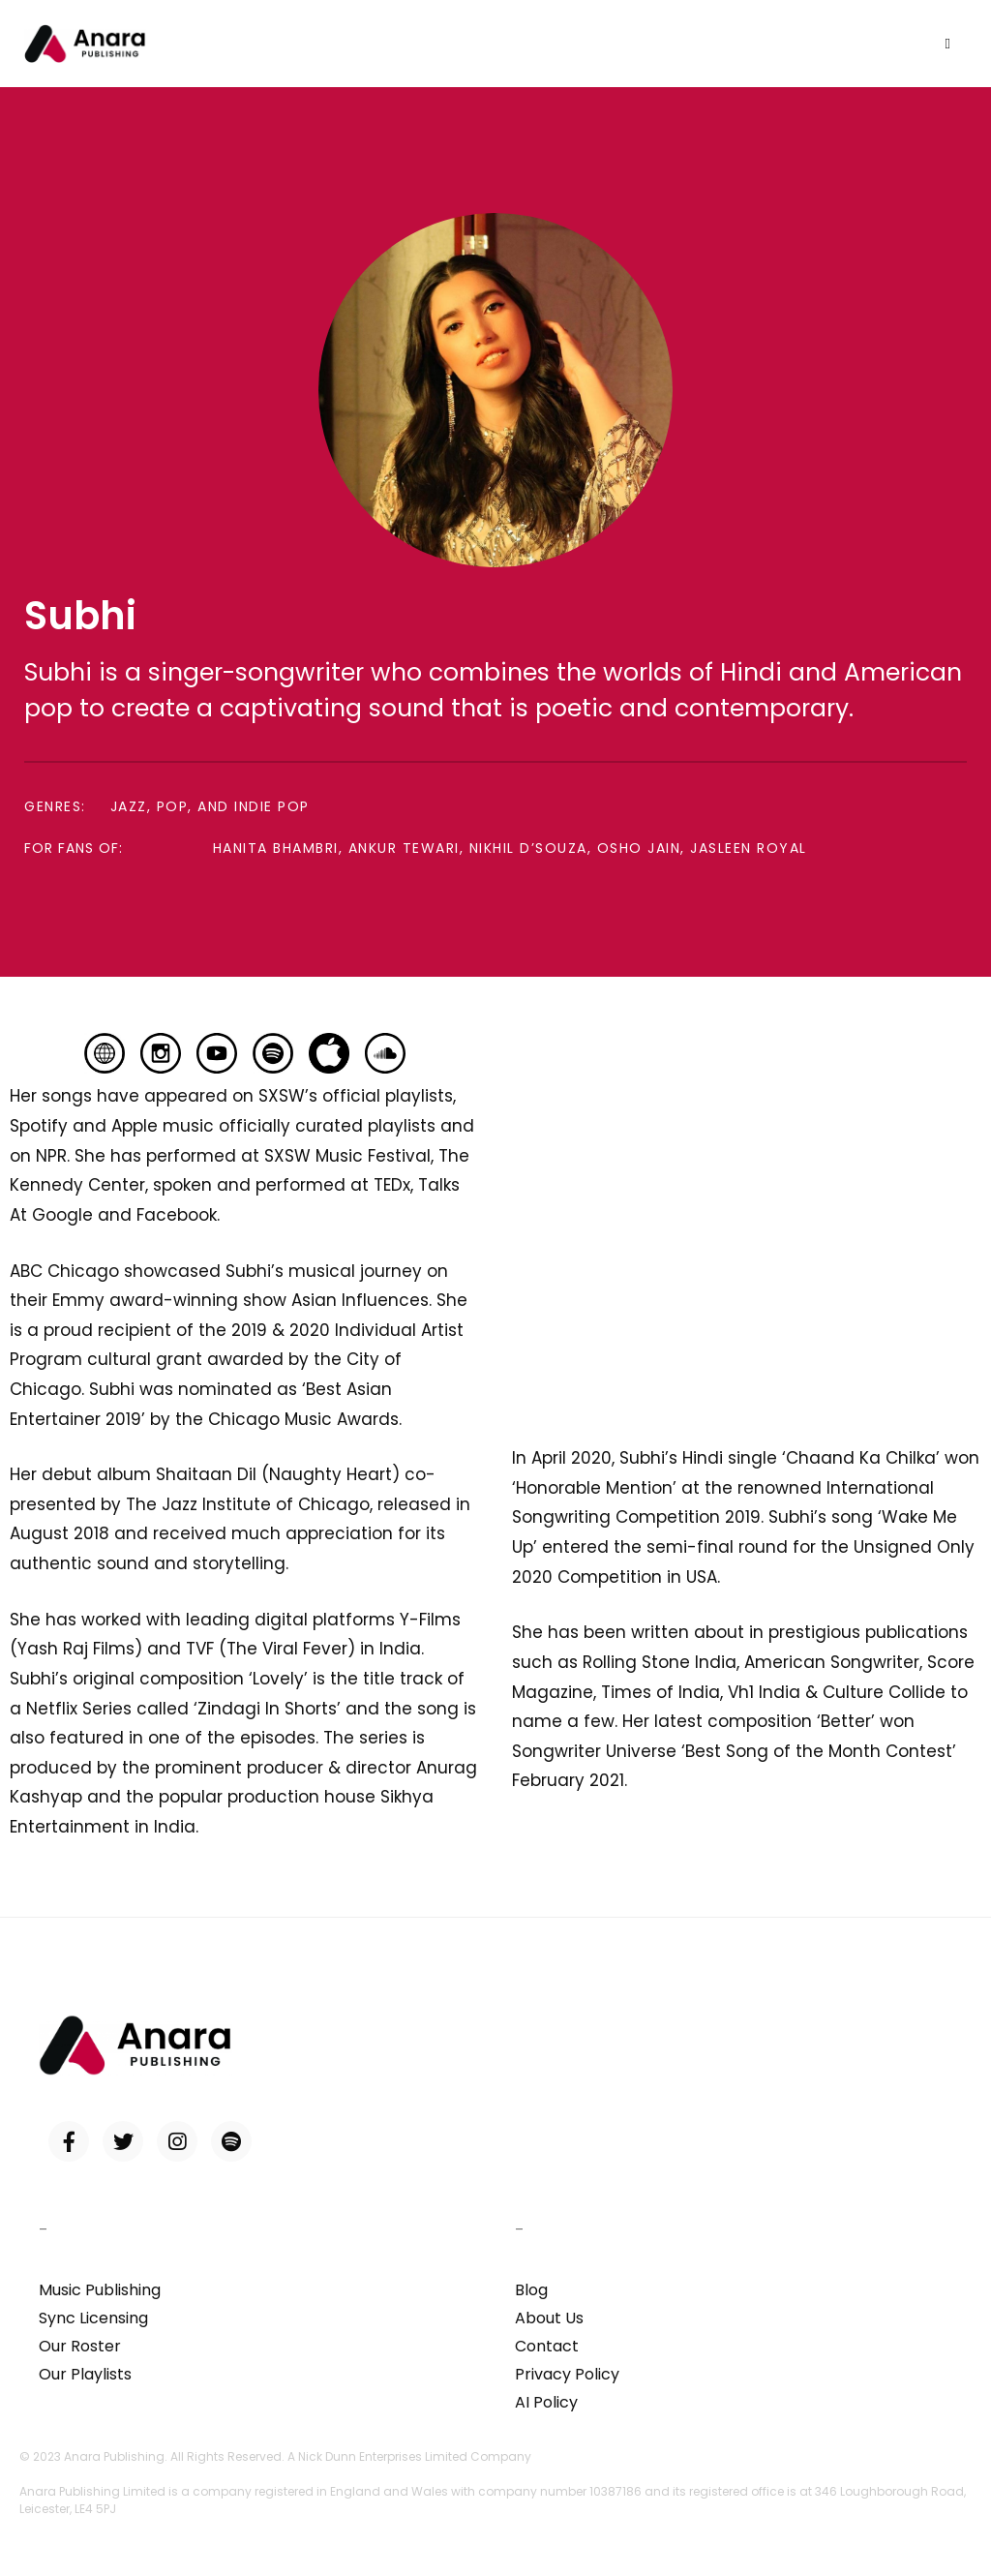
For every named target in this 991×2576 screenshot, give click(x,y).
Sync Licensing (93, 2318)
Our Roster (80, 2346)
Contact (547, 2346)
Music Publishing (100, 2290)
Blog (531, 2290)
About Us (549, 2318)
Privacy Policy (567, 2374)
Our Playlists (85, 2374)
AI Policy (546, 2402)
